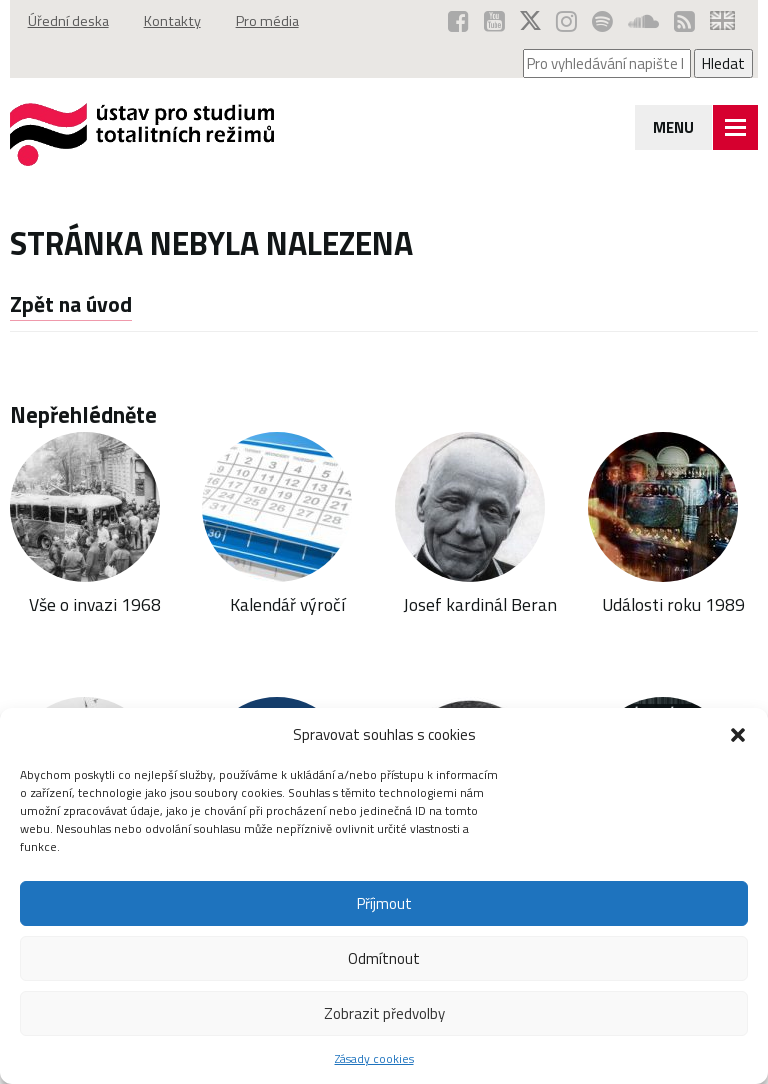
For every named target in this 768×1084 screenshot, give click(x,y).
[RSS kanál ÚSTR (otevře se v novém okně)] (684, 21)
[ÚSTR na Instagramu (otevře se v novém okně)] (566, 21)
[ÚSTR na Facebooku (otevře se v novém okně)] (458, 21)
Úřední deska (68, 21)
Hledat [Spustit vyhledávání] (723, 63)
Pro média (267, 21)
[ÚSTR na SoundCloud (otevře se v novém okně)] (643, 21)
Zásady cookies (374, 1058)
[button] (738, 735)
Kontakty (172, 21)
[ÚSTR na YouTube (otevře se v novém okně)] (494, 21)
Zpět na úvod (71, 304)
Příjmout (384, 903)
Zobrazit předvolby (384, 1013)
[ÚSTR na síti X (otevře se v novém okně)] (530, 21)
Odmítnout (384, 958)
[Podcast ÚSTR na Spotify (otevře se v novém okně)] (602, 21)
